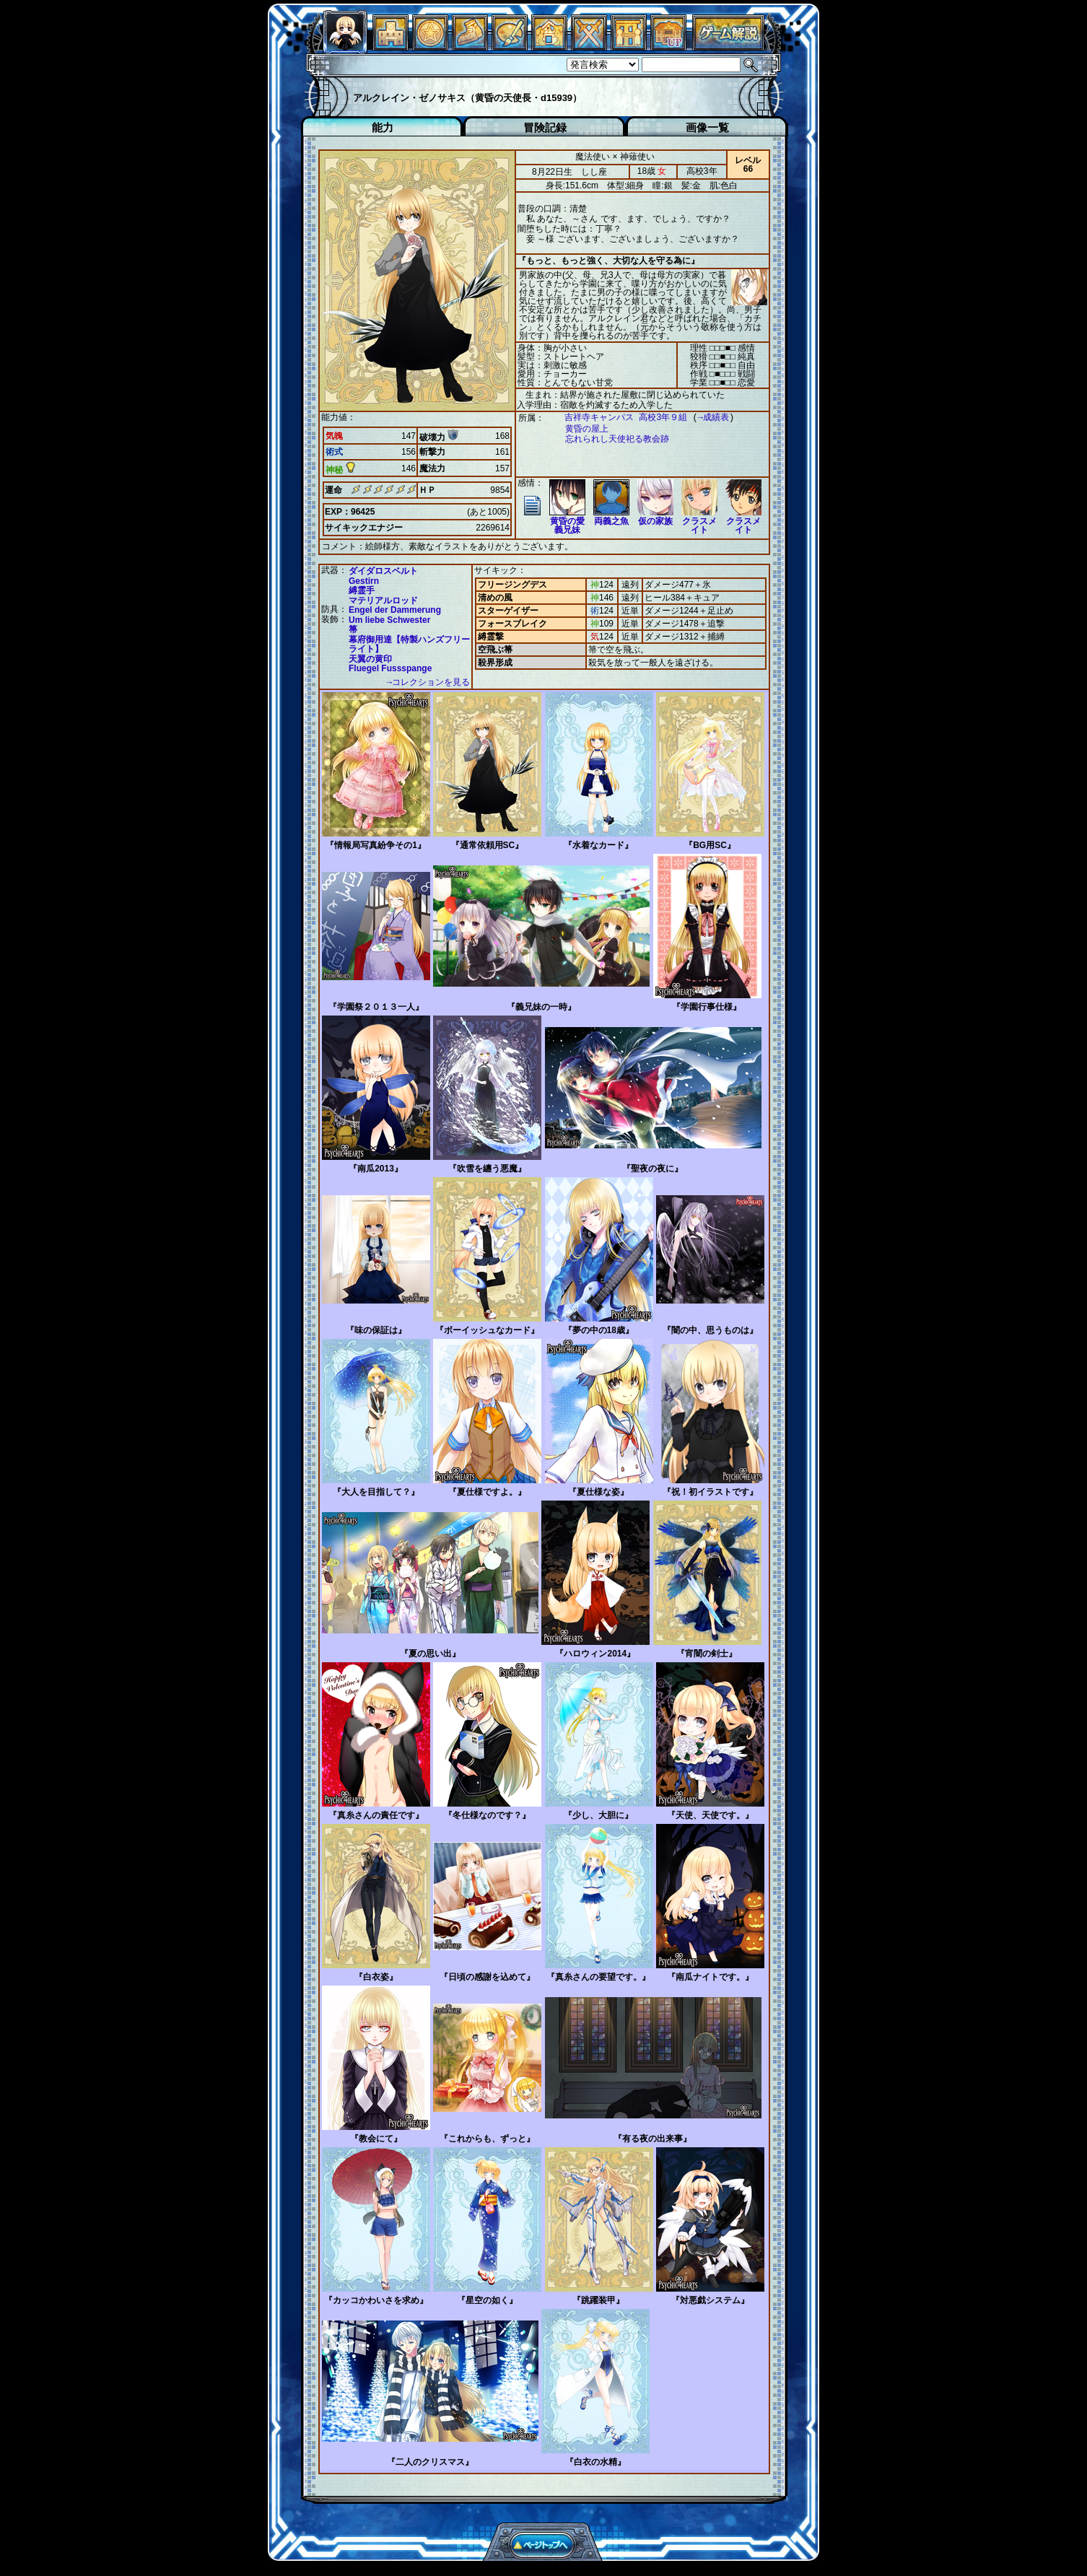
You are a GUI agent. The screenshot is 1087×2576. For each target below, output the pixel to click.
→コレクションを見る (428, 682)
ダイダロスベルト (383, 570)
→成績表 (706, 417)
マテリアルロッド (383, 600)
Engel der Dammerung (395, 609)
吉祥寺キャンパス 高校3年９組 (618, 417)
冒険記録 (545, 127)
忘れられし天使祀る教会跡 (610, 439)
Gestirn (364, 580)
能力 (382, 127)
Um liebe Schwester (389, 619)
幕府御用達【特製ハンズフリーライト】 (409, 644)
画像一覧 (707, 127)
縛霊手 (362, 590)
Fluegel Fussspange (390, 668)
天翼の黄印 (370, 658)
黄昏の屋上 (579, 429)
